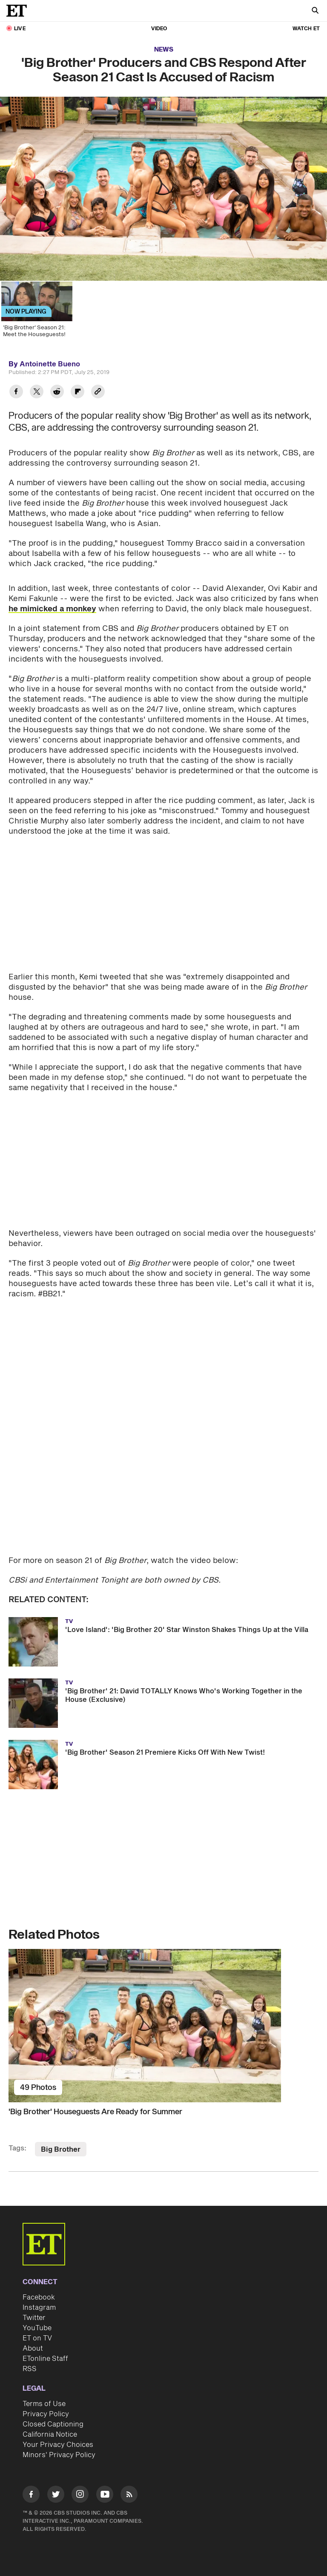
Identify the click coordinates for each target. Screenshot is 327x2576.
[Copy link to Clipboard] (98, 392)
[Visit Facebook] (31, 2496)
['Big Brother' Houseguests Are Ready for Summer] (163, 2025)
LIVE (20, 29)
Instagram (39, 2308)
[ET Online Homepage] (19, 10)
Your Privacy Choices (58, 2445)
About (33, 2348)
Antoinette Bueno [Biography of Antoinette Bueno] (50, 364)
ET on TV (37, 2338)
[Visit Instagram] (80, 2496)
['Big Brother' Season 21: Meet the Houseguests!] (36, 316)
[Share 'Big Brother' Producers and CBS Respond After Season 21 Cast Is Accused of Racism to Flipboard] (77, 392)
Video (159, 29)
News (163, 50)
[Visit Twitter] (55, 2496)
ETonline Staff (45, 2359)
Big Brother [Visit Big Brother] (60, 2149)
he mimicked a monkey (52, 609)
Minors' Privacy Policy (59, 2455)
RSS (30, 2369)
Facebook (39, 2297)
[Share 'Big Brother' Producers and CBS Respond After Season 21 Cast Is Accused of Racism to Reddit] (57, 392)
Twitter (34, 2318)
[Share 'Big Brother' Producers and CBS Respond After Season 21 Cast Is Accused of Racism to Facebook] (16, 392)
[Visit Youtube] (104, 2496)
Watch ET (306, 29)
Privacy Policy (46, 2414)
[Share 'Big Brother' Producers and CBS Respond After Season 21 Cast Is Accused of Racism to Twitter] (36, 392)
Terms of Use (44, 2404)
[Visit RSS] (129, 2496)
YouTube (37, 2328)
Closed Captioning (53, 2424)
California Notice (50, 2434)
